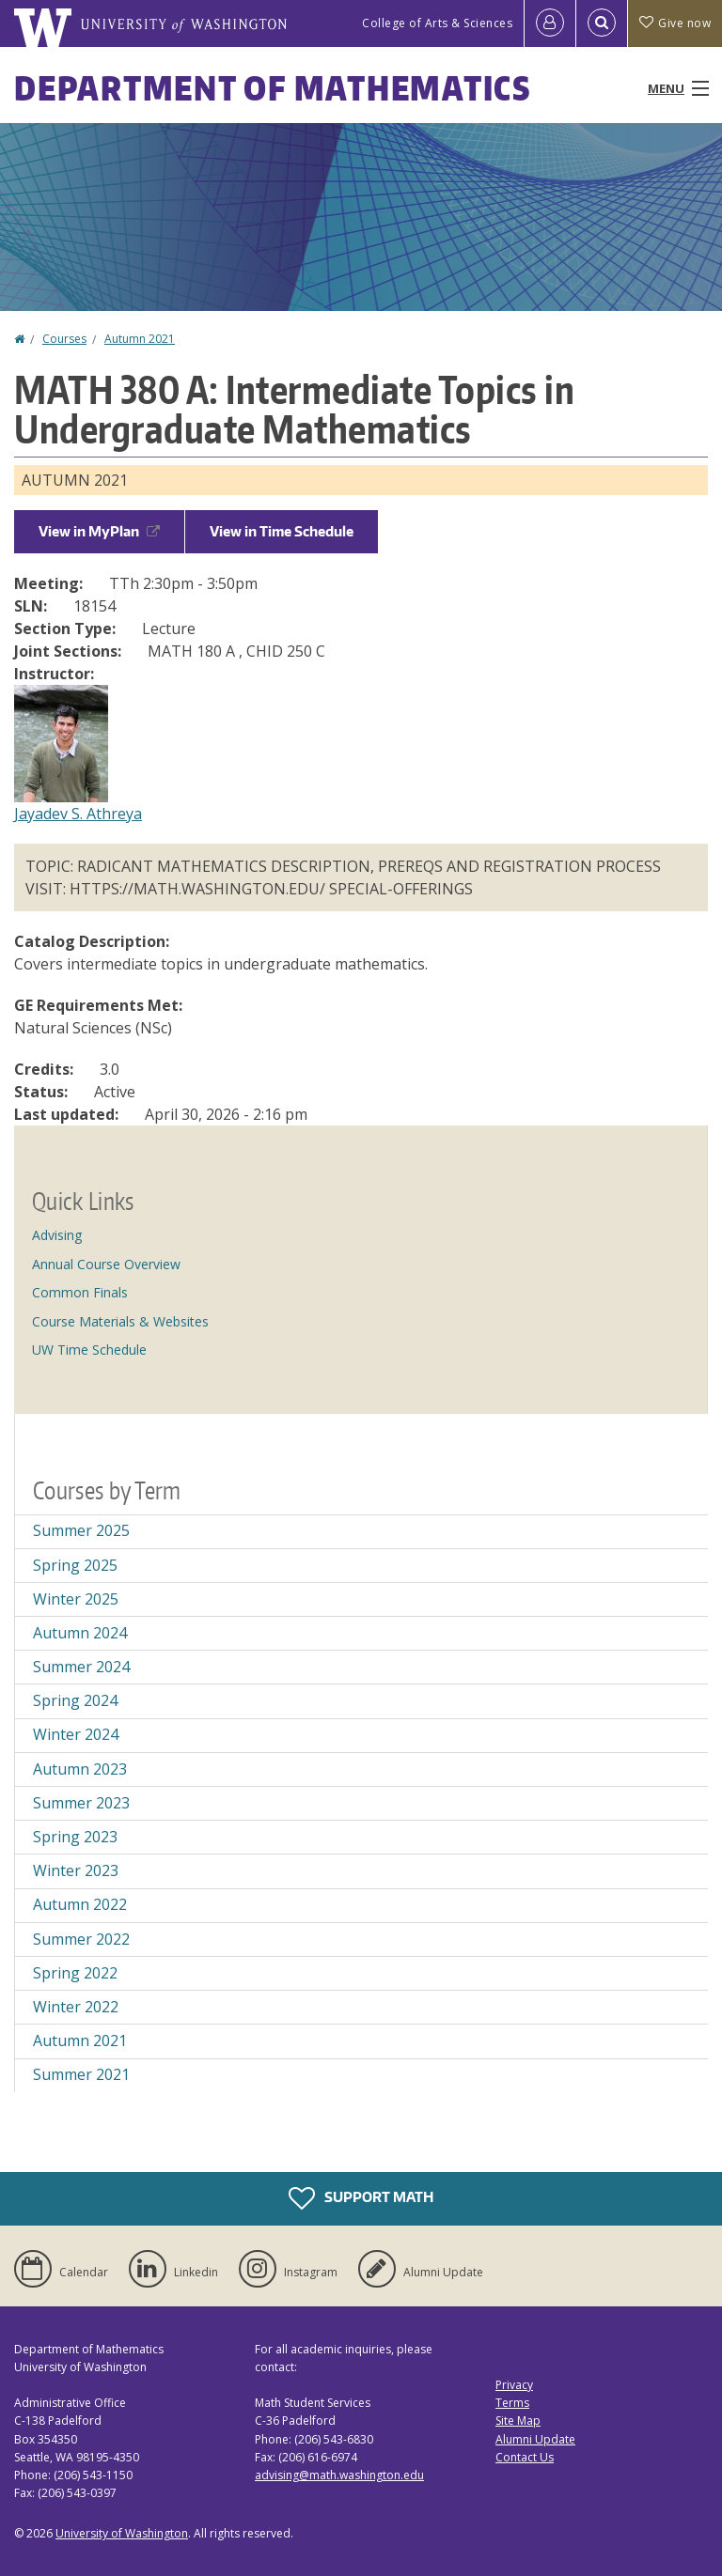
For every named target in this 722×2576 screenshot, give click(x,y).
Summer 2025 (81, 1530)
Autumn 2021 (139, 339)
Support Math (361, 2198)
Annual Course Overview (106, 1264)
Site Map (518, 2421)
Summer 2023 (81, 1802)
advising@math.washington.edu (339, 2475)
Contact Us (524, 2457)
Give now (675, 23)
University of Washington (121, 2533)
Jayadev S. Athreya (78, 813)
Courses (64, 339)
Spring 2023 (75, 1836)
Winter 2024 (75, 1734)
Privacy (514, 2385)
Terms (512, 2403)
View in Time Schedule (281, 531)
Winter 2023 (75, 1870)
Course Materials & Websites (120, 1321)
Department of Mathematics (272, 87)
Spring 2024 (75, 1700)
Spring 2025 (75, 1565)
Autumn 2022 (80, 1904)
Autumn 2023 (80, 1769)
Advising (57, 1235)
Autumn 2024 (80, 1632)
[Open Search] (601, 23)
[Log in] (550, 23)
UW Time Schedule (89, 1349)
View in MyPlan (99, 531)
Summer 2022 (81, 1939)
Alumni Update (535, 2439)
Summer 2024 (81, 1666)
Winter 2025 (75, 1599)
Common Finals (80, 1292)
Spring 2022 (75, 1973)
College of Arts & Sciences (437, 23)
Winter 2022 (75, 2006)
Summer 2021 (81, 2074)
